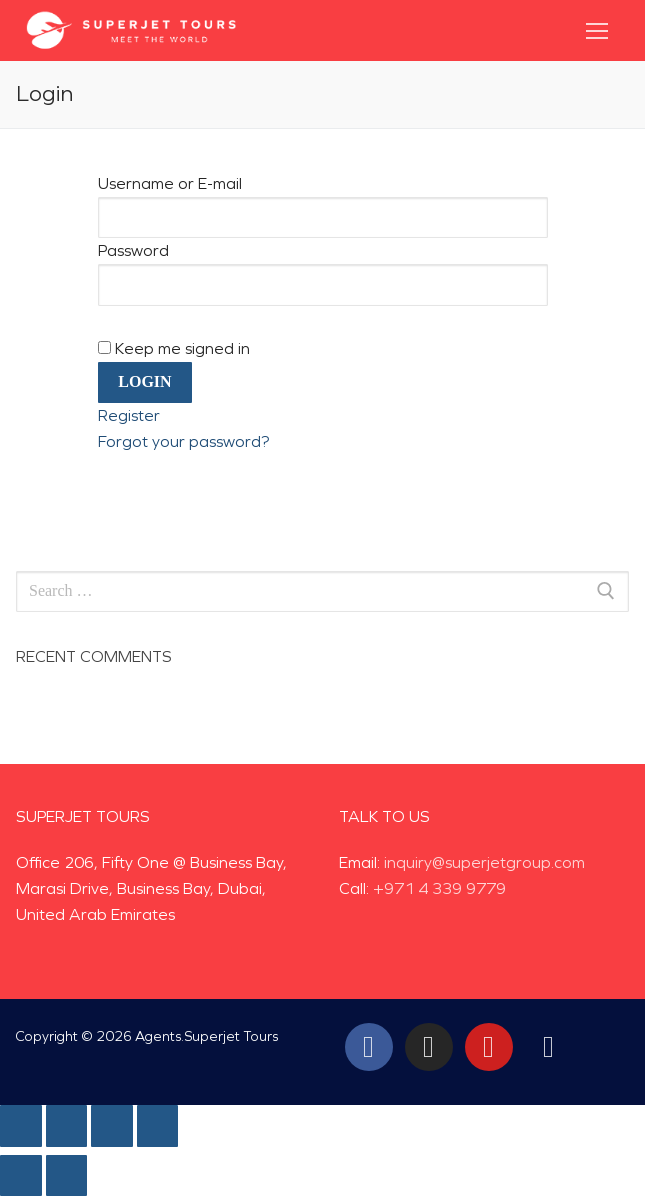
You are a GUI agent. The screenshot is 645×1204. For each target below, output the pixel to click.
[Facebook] (369, 1047)
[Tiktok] (549, 1047)
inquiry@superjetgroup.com (484, 862)
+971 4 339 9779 (439, 888)
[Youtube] (489, 1047)
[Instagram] (429, 1047)
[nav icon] (597, 31)
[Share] (67, 1126)
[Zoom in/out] (158, 1126)
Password (133, 250)
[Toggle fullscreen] (112, 1126)
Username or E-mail (170, 183)
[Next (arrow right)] (67, 1176)
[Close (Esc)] (21, 1126)
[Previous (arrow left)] (21, 1176)
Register (129, 415)
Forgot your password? (183, 441)
